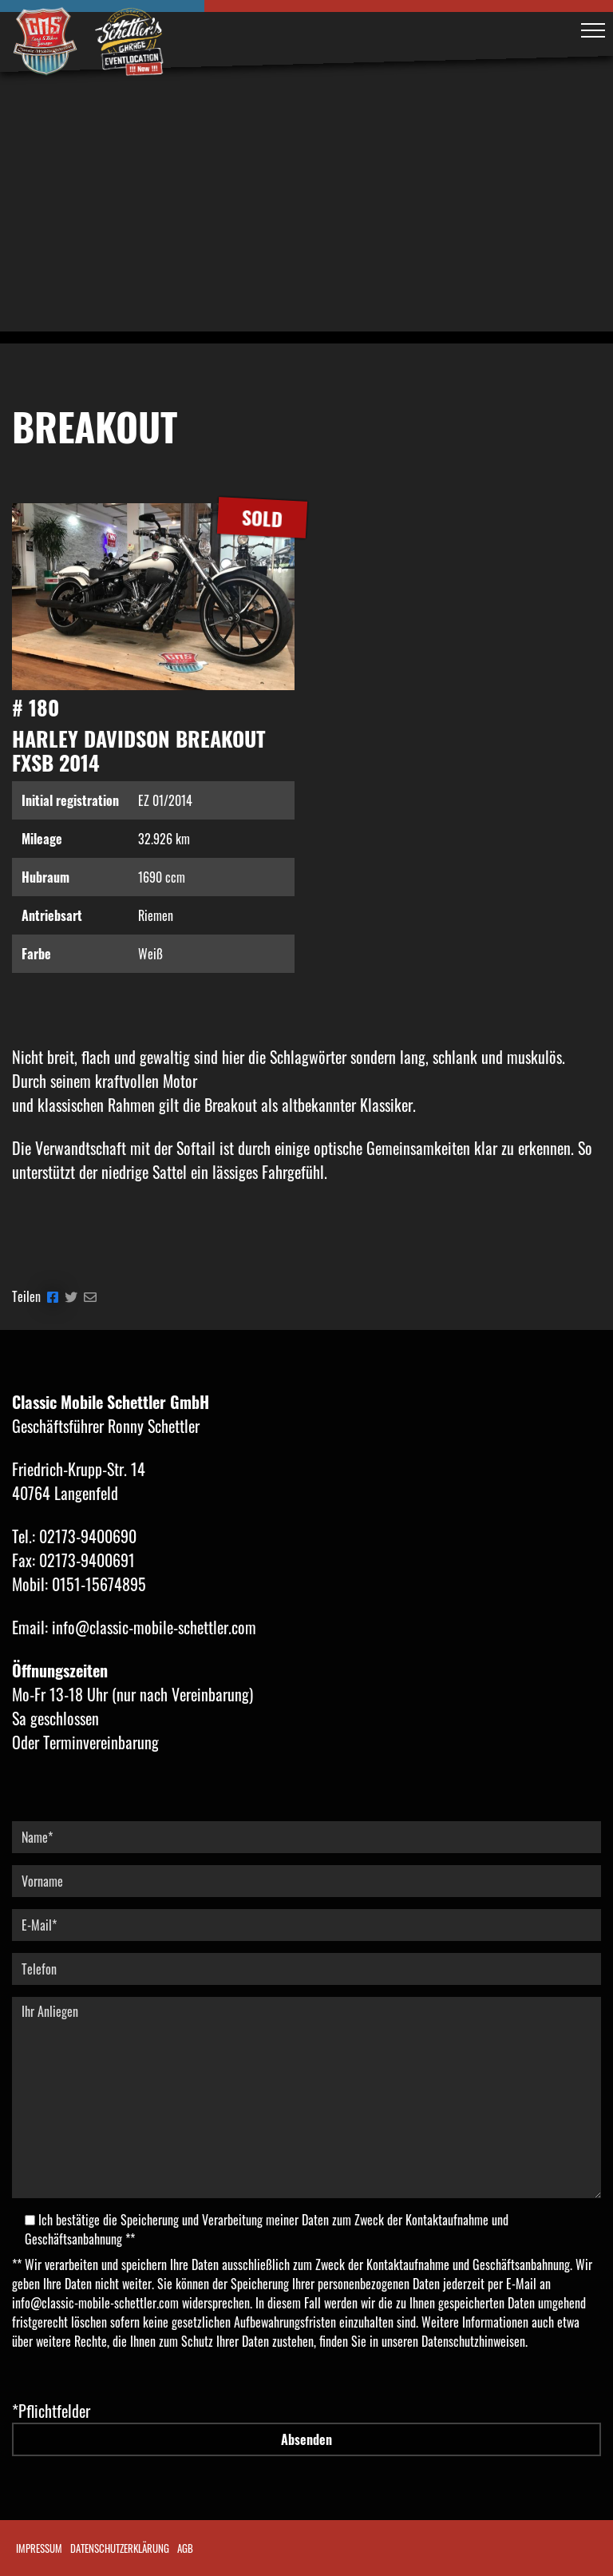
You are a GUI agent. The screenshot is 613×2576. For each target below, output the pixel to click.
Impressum (39, 2548)
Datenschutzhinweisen (473, 2341)
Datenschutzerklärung (119, 2548)
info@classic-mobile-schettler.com (95, 2302)
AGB (185, 2548)
